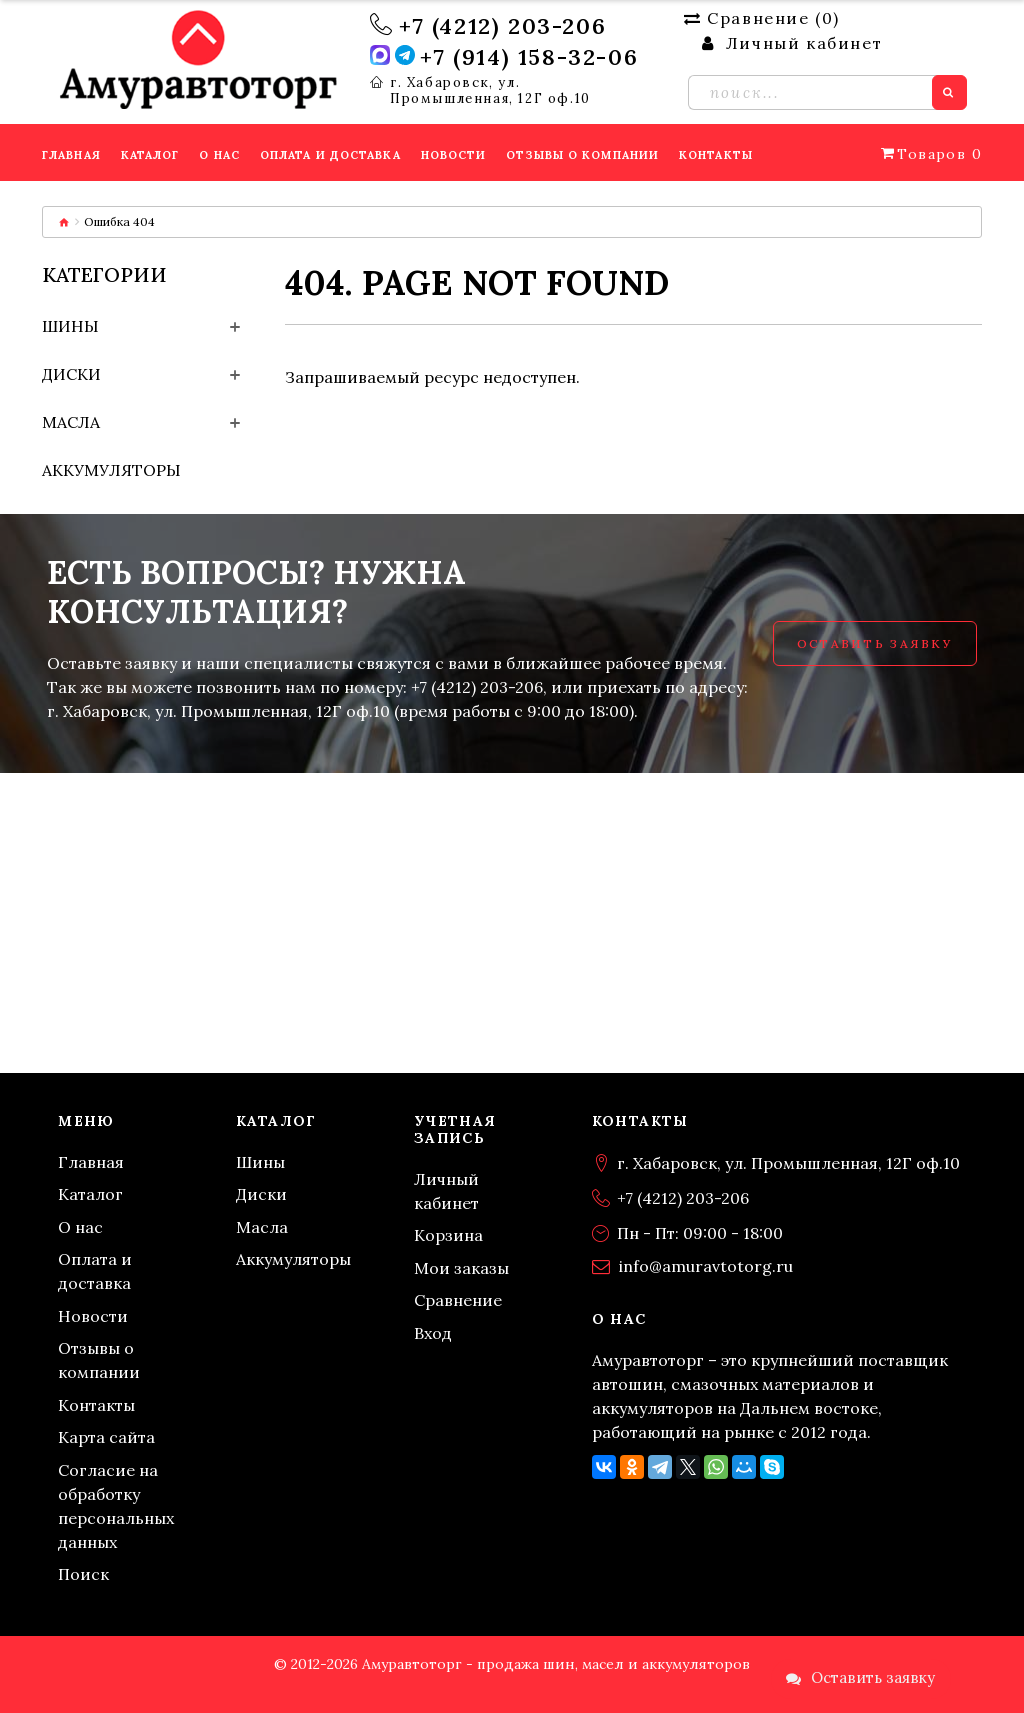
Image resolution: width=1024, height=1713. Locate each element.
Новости (93, 1316)
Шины (70, 326)
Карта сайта (106, 1437)
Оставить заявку (875, 643)
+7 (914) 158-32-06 (529, 57)
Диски (71, 374)
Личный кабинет (446, 1191)
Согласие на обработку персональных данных (116, 1506)
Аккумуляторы (111, 470)
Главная (91, 1162)
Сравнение (458, 1300)
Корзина (448, 1235)
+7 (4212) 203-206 (502, 26)
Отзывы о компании (99, 1360)
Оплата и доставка (95, 1271)
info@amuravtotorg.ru (706, 1266)
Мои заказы (461, 1268)
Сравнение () (762, 18)
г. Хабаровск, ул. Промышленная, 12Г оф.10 (490, 91)
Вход (433, 1333)
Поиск (83, 1574)
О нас (80, 1227)
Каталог (90, 1194)
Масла (71, 422)
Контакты (96, 1405)
